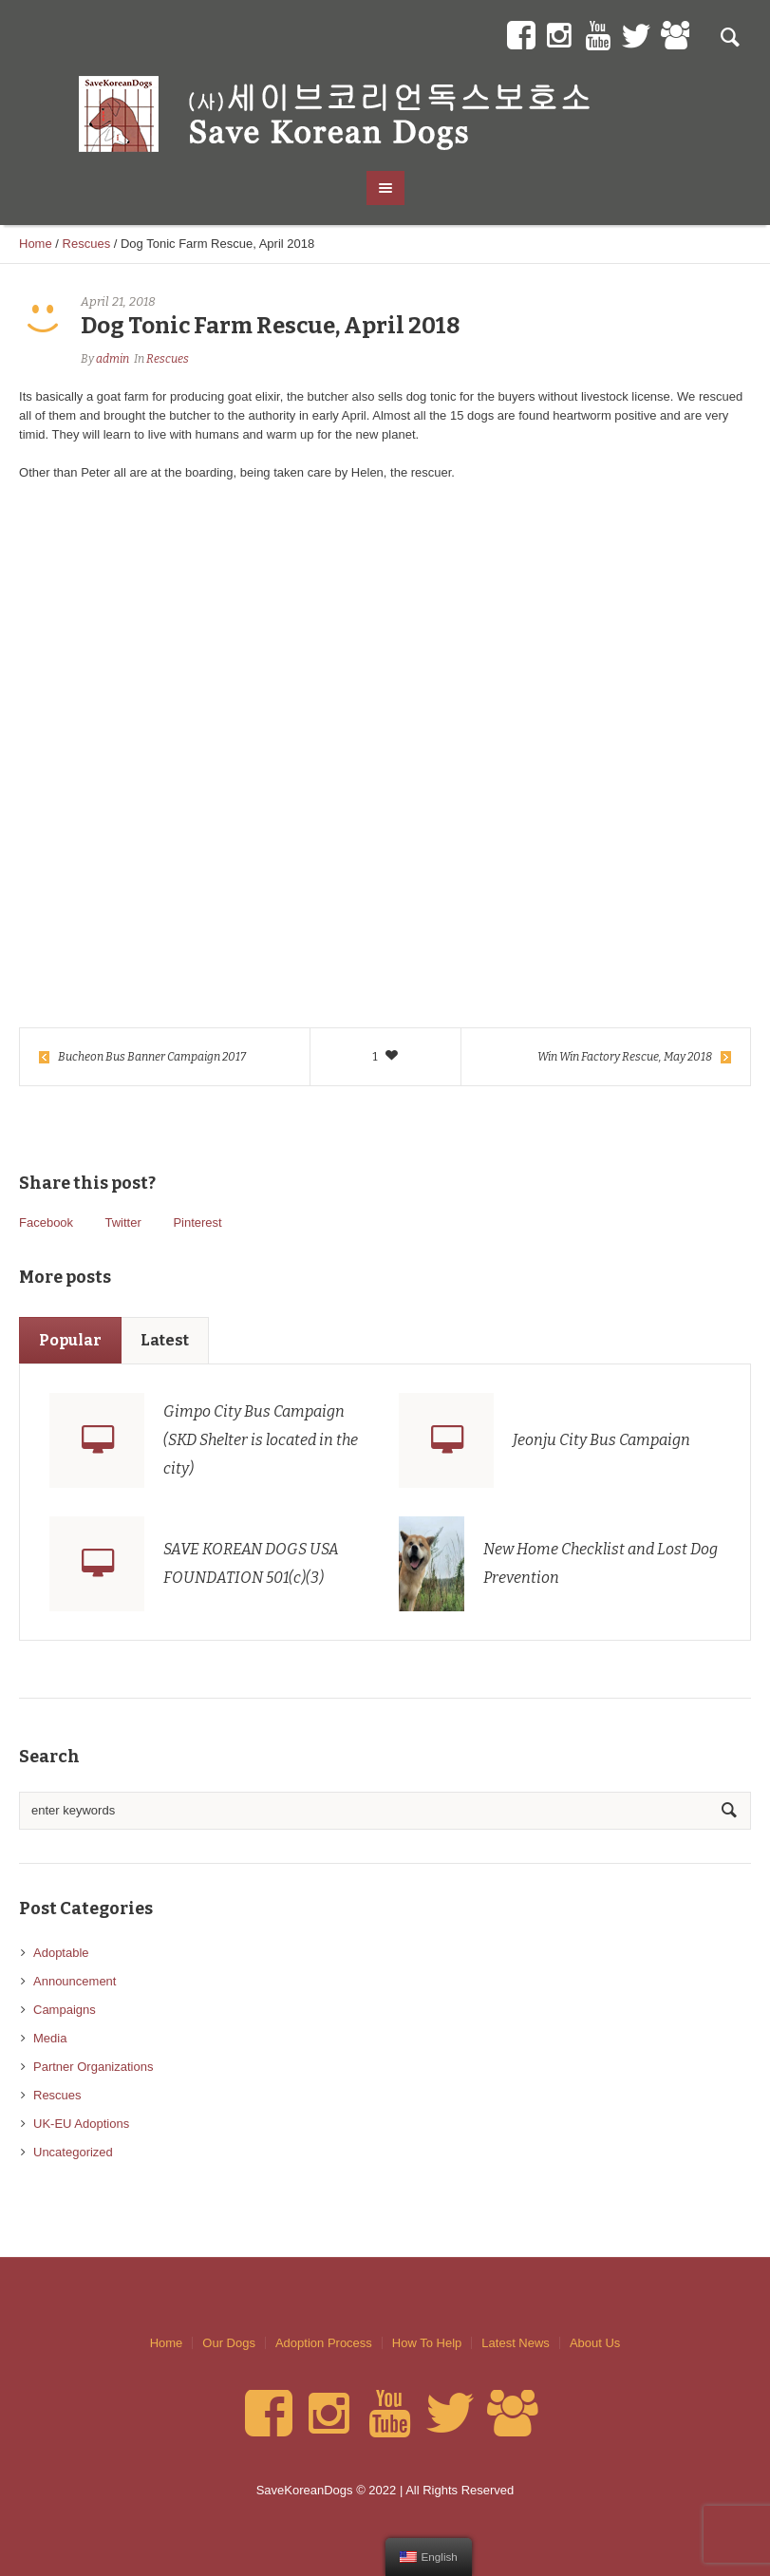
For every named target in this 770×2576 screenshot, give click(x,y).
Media (49, 2038)
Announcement (74, 1981)
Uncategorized (73, 2152)
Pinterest (197, 1222)
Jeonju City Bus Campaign (601, 1440)
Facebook (46, 1222)
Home (35, 243)
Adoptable (61, 1953)
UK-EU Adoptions (81, 2123)
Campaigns (64, 2010)
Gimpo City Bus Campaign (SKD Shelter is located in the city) (260, 1439)
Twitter (122, 1222)
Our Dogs (228, 2343)
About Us (595, 2343)
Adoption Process (323, 2343)
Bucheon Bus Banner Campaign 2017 (152, 1056)
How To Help (426, 2343)
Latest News (515, 2343)
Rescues (87, 243)
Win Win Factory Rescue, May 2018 (624, 1056)
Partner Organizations (93, 2066)
